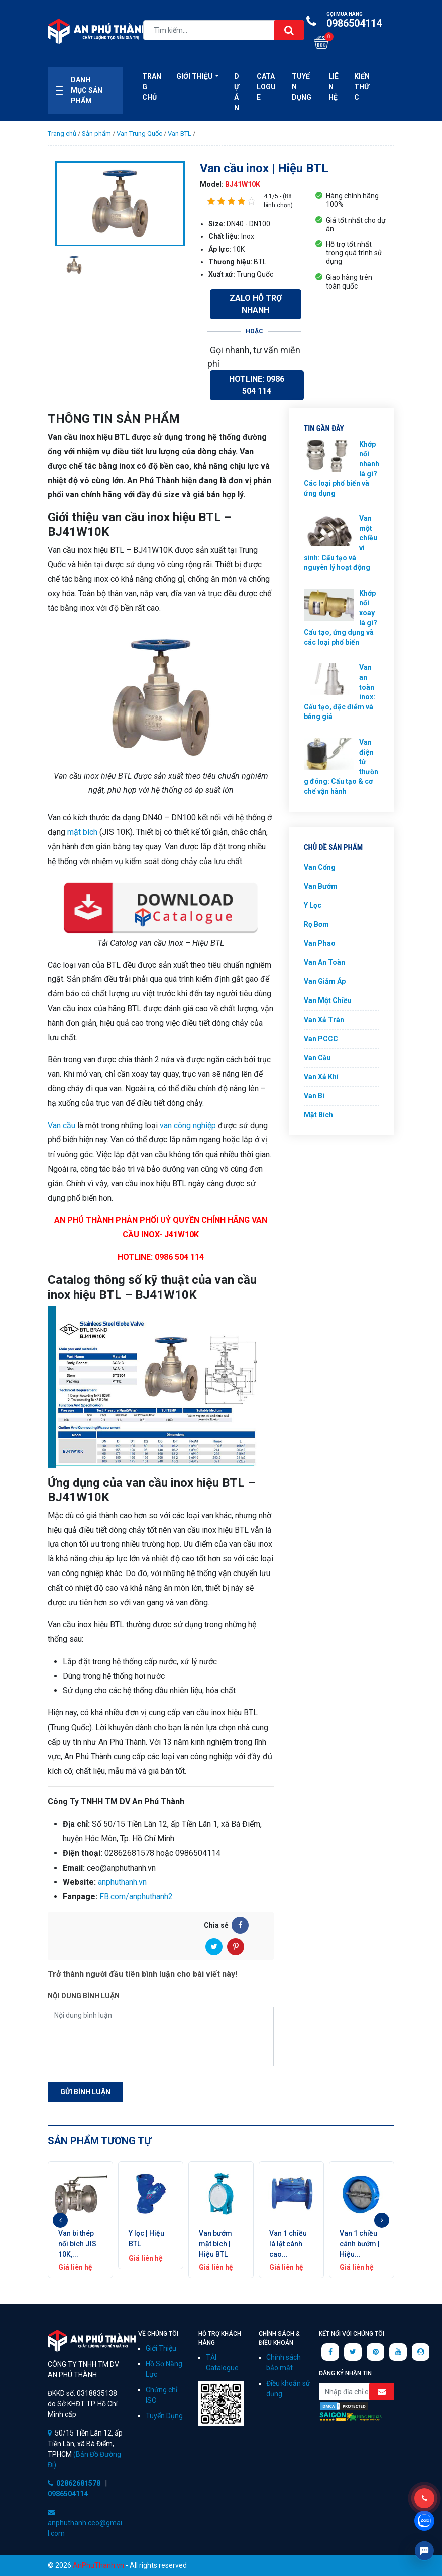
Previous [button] (60, 2220)
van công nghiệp (188, 1125)
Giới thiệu (194, 76)
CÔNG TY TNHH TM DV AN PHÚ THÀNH (92, 2340)
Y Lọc (312, 905)
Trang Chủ (151, 86)
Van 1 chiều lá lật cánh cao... (288, 2243)
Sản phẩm (96, 133)
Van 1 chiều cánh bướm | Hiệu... (360, 2243)
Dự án (236, 92)
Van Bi (314, 1096)
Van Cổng (320, 867)
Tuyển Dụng (301, 86)
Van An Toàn (324, 962)
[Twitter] (214, 1947)
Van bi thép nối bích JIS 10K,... (77, 2243)
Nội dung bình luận (84, 1996)
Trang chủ (62, 133)
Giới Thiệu (161, 2348)
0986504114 (346, 20)
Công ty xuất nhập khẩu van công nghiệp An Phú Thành (98, 31)
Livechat (424, 2551)
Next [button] (381, 2220)
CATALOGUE (266, 86)
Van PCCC (321, 1039)
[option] (120, 203)
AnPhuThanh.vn (98, 2565)
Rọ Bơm (316, 924)
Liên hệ (333, 86)
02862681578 (78, 2483)
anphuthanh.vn (122, 1882)
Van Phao (320, 943)
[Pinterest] (236, 1947)
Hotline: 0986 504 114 (256, 385)
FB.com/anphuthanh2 (136, 1896)
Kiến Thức (362, 86)
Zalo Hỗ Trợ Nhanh (256, 304)
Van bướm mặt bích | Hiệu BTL (215, 2243)
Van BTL (179, 133)
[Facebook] (240, 1925)
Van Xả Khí (321, 1077)
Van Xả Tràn (324, 1020)
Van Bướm (321, 886)
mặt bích (82, 832)
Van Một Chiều (328, 1000)
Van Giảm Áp (325, 981)
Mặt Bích (318, 1115)
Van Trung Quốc (139, 133)
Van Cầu (317, 1058)
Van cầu (61, 1125)
